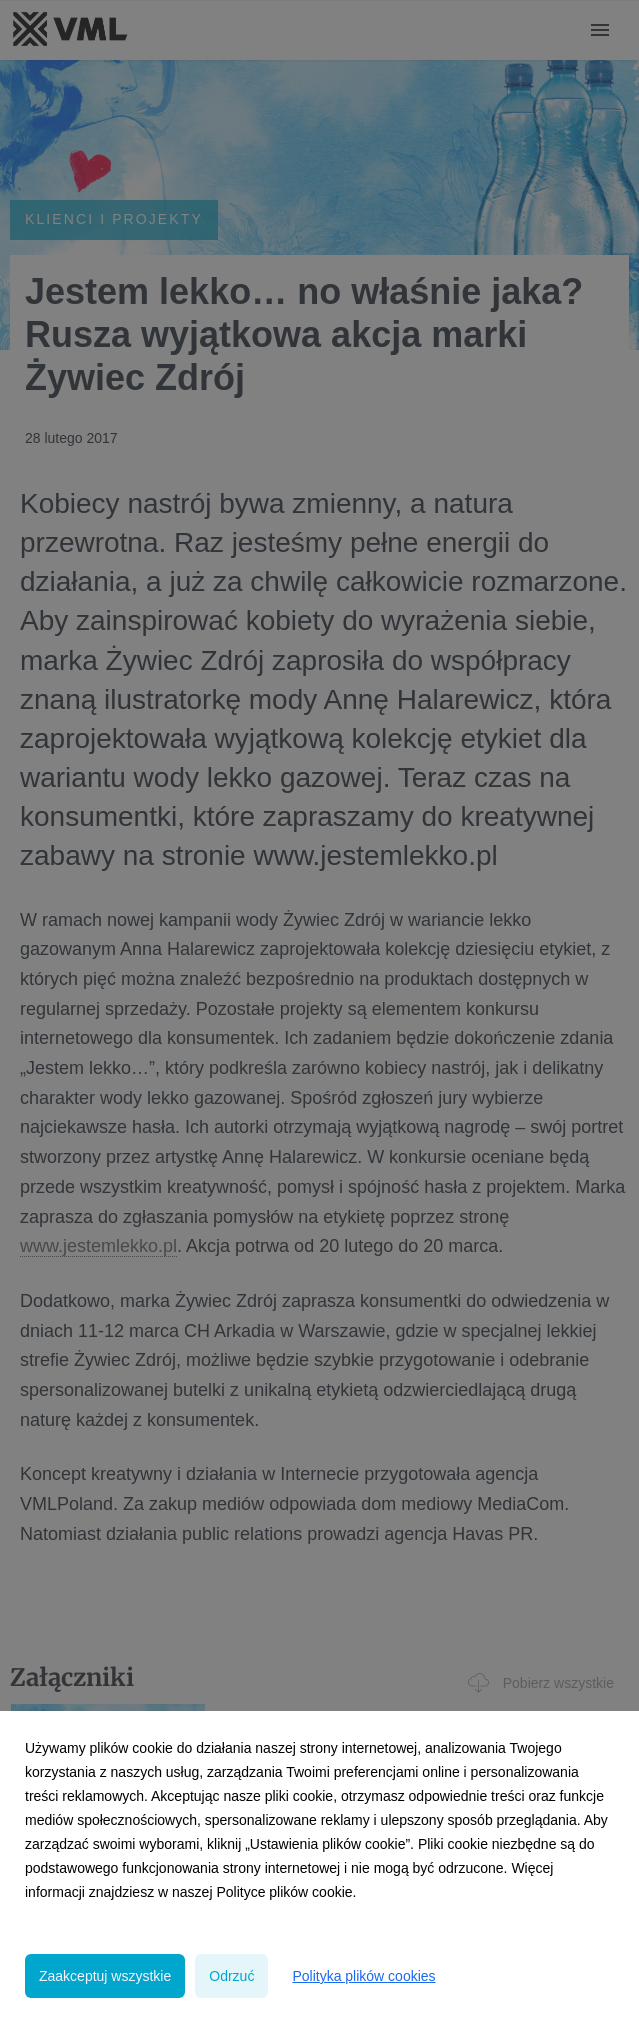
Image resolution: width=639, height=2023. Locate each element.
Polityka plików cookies (363, 1976)
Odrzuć (231, 1976)
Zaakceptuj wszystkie (105, 1976)
